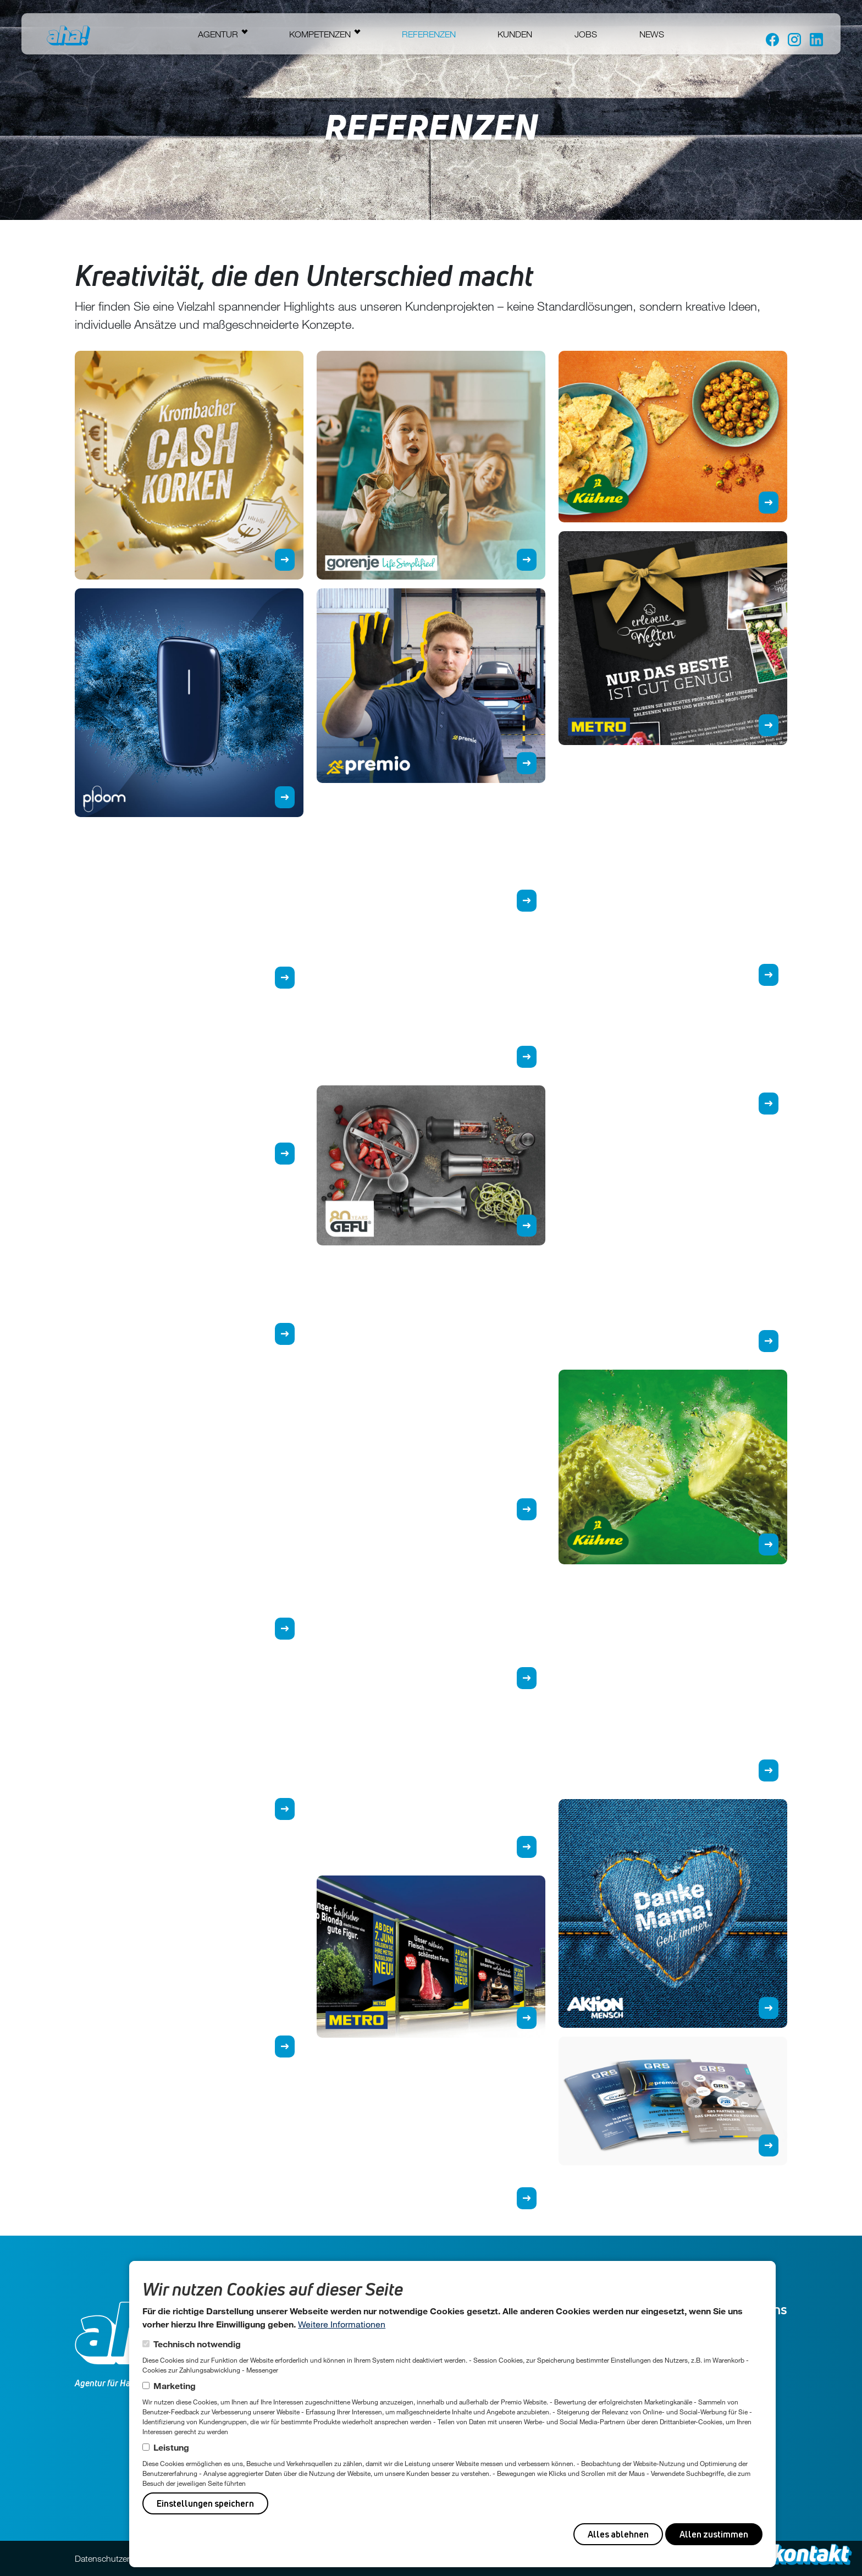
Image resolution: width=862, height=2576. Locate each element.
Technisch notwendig (197, 2343)
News (651, 34)
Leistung (171, 2447)
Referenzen (429, 34)
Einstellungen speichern (205, 2503)
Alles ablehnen (618, 2534)
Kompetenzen (320, 34)
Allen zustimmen (713, 2534)
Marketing (174, 2385)
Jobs (585, 34)
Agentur (218, 34)
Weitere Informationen (341, 2324)
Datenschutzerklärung (116, 2558)
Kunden (515, 34)
